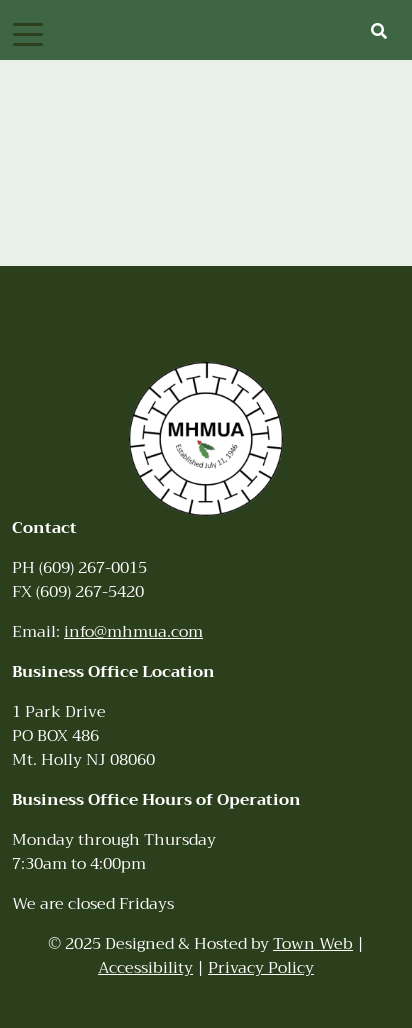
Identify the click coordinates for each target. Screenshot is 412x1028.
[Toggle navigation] (28, 33)
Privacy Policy (261, 968)
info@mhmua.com (133, 632)
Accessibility (145, 968)
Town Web (313, 944)
